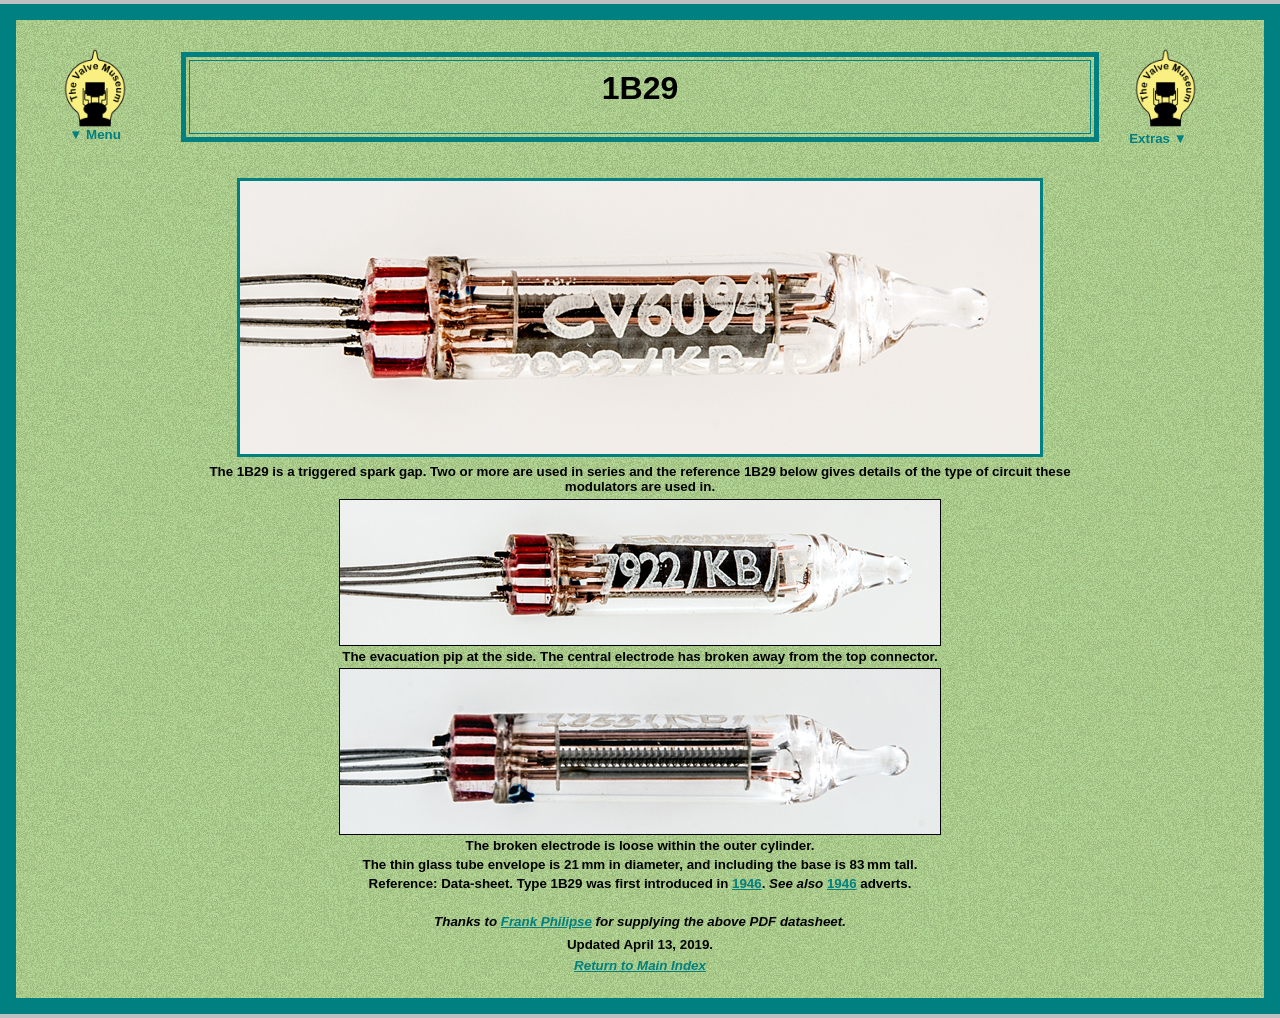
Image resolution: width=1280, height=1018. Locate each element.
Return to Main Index (640, 965)
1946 (747, 883)
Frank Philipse (546, 921)
